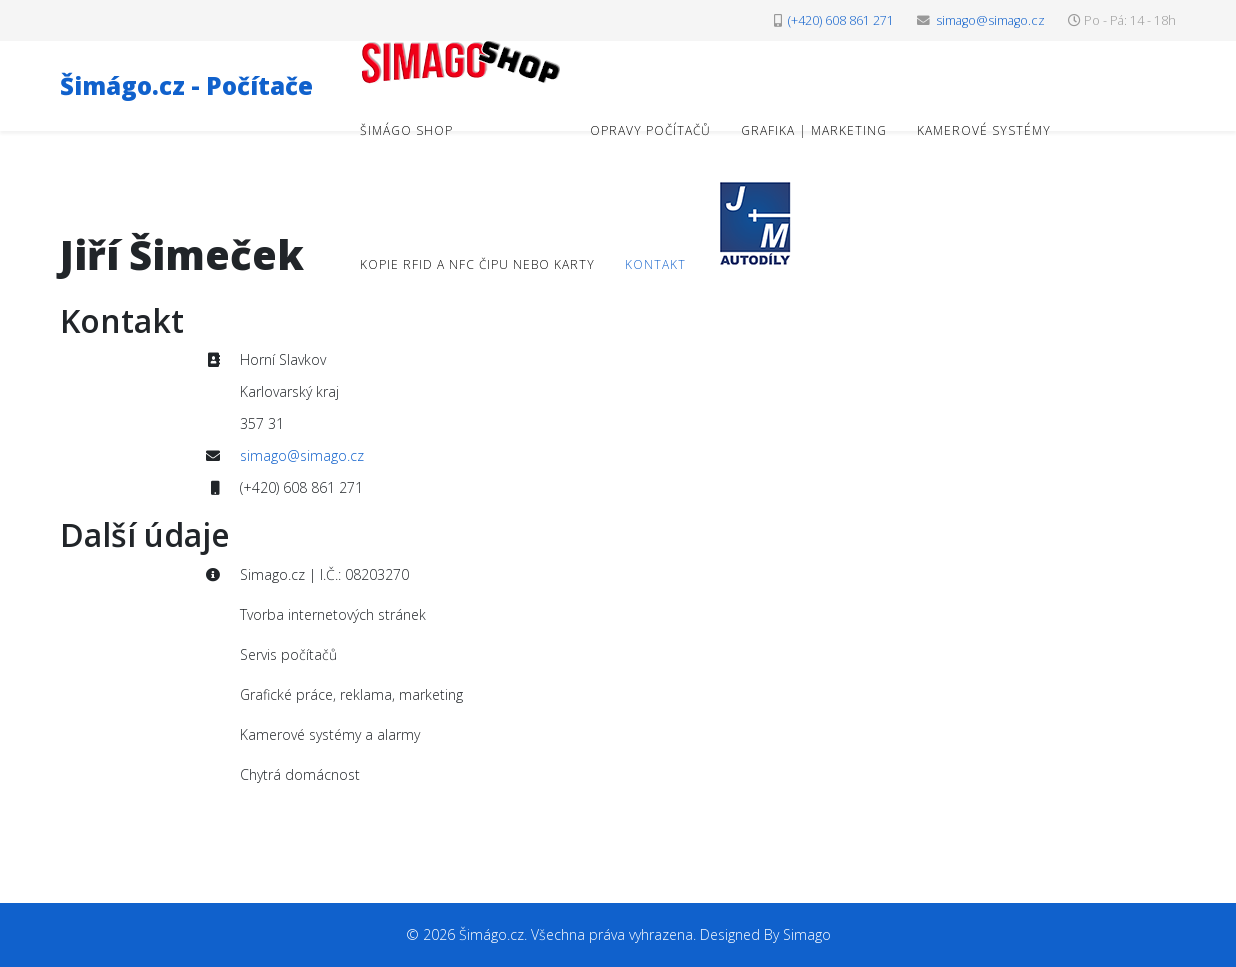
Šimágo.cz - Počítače (186, 85)
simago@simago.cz (990, 20)
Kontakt (655, 264)
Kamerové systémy (984, 130)
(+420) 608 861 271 (841, 20)
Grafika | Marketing (814, 130)
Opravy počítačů (650, 130)
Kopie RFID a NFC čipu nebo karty (477, 264)
